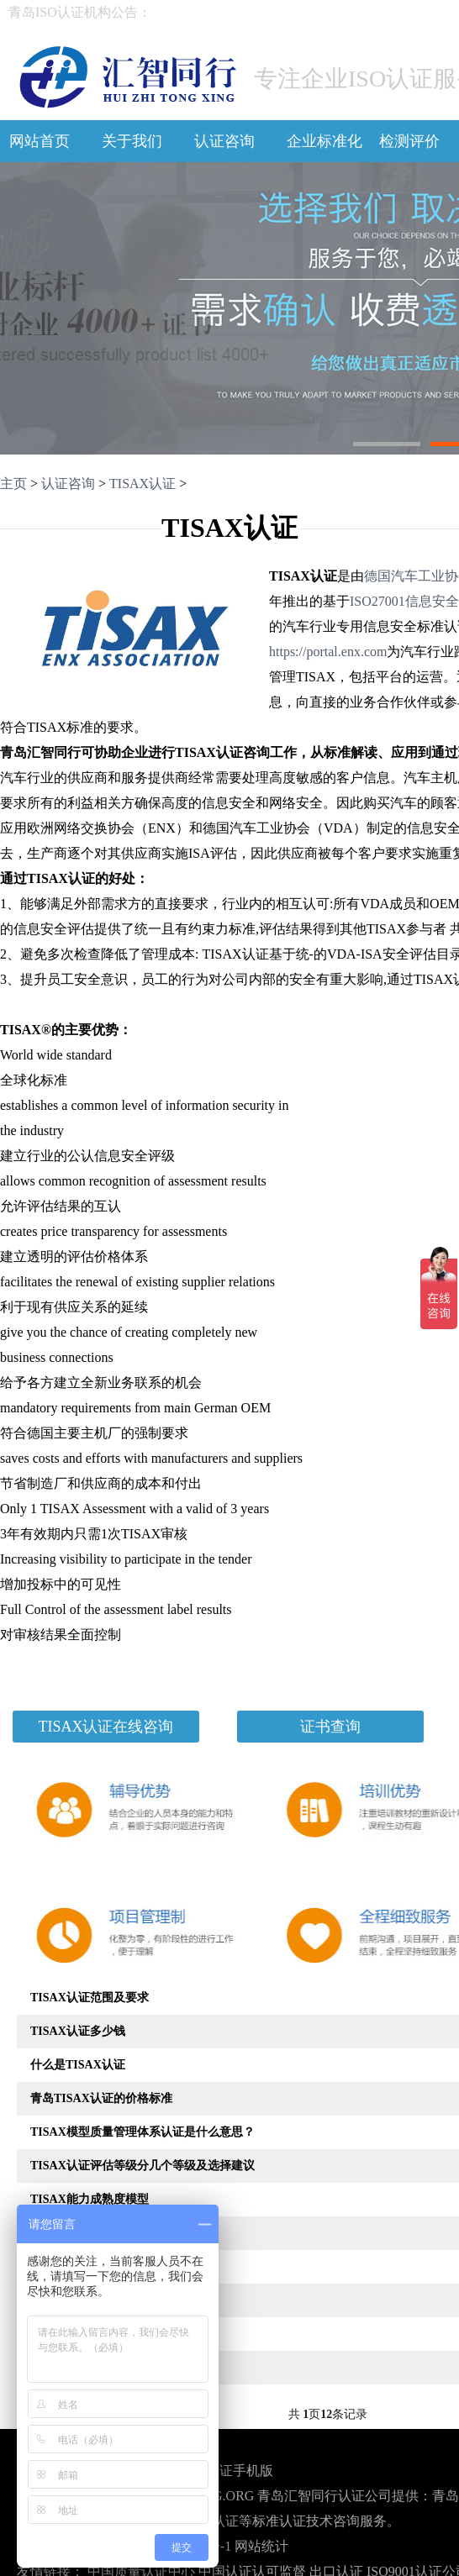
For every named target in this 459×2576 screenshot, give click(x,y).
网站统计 (261, 2546)
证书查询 (330, 1726)
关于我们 (132, 141)
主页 (13, 483)
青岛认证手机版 (226, 2470)
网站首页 (39, 141)
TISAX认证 (142, 483)
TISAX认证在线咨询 (106, 1726)
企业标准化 (324, 141)
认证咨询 (224, 141)
